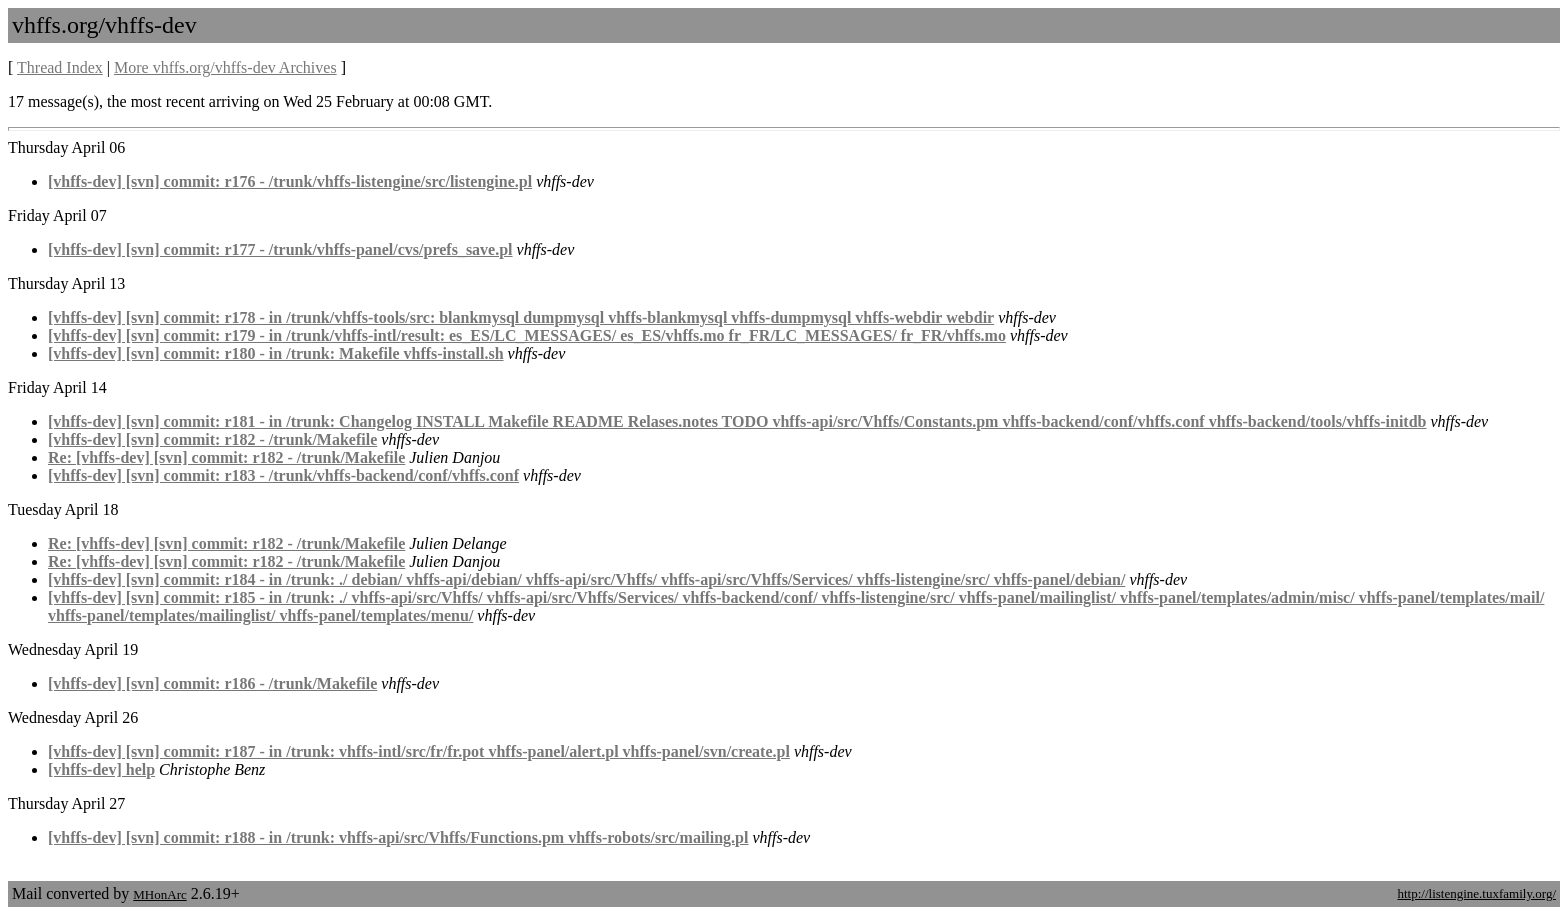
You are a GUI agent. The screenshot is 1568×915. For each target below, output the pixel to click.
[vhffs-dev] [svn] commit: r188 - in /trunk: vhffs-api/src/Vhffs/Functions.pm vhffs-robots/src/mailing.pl (398, 837)
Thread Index (60, 67)
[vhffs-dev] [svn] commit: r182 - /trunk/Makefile (212, 439)
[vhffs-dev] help (101, 769)
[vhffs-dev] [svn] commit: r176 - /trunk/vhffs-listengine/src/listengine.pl (290, 181)
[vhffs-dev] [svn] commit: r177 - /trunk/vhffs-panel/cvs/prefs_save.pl (280, 249)
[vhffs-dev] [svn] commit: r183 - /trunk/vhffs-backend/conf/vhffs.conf (283, 475)
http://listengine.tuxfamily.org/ (1476, 893)
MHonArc (159, 894)
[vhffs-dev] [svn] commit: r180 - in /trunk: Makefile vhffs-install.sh (276, 353)
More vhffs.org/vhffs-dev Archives (225, 67)
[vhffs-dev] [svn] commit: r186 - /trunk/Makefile (212, 683)
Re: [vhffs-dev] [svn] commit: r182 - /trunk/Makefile (226, 457)
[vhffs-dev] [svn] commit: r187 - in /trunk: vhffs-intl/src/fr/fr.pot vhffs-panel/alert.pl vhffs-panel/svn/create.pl (419, 751)
